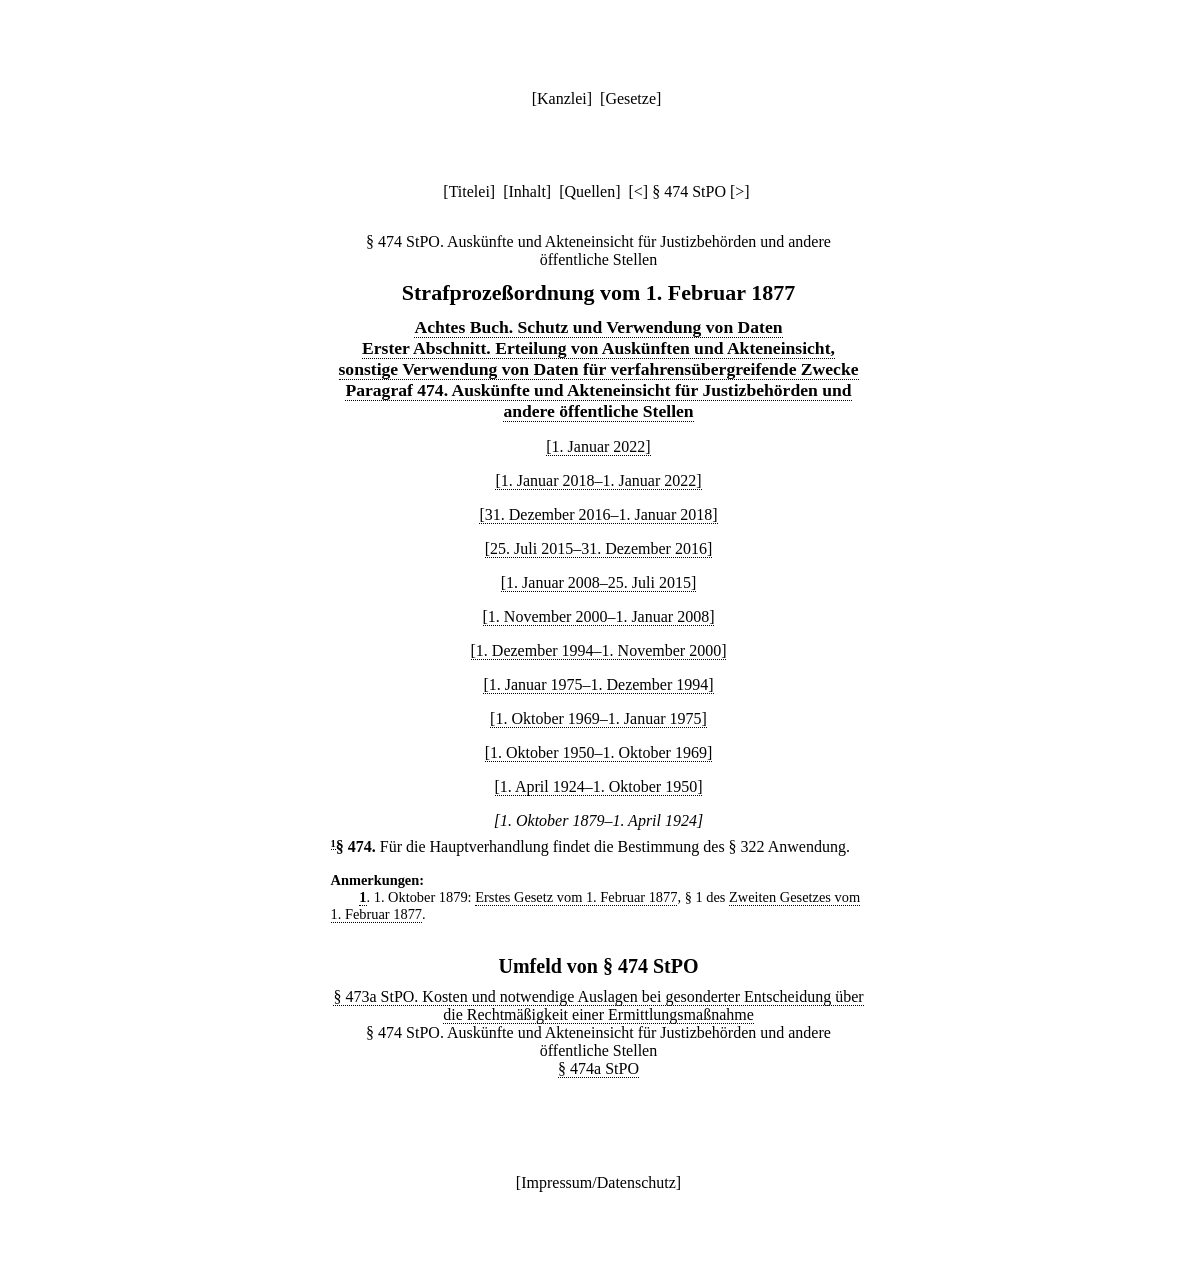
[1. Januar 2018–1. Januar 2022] (598, 480)
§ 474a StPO (598, 1068)
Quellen (590, 191)
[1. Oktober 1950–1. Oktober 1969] (599, 752)
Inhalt (527, 191)
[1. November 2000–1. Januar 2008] (599, 616)
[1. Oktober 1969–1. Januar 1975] (598, 718)
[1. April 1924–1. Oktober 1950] (599, 786)
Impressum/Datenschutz (598, 1182)
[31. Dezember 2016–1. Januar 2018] (598, 514)
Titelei (469, 191)
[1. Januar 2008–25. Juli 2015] (599, 582)
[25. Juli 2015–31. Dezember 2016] (599, 548)
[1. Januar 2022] (598, 446)
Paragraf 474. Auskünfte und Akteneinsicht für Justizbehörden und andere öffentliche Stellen (598, 400)
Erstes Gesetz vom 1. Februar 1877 (576, 897)
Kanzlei (562, 98)
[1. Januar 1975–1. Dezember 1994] (598, 684)
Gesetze (630, 98)
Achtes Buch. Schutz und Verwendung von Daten (598, 327)
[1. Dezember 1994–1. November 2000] (599, 650)
